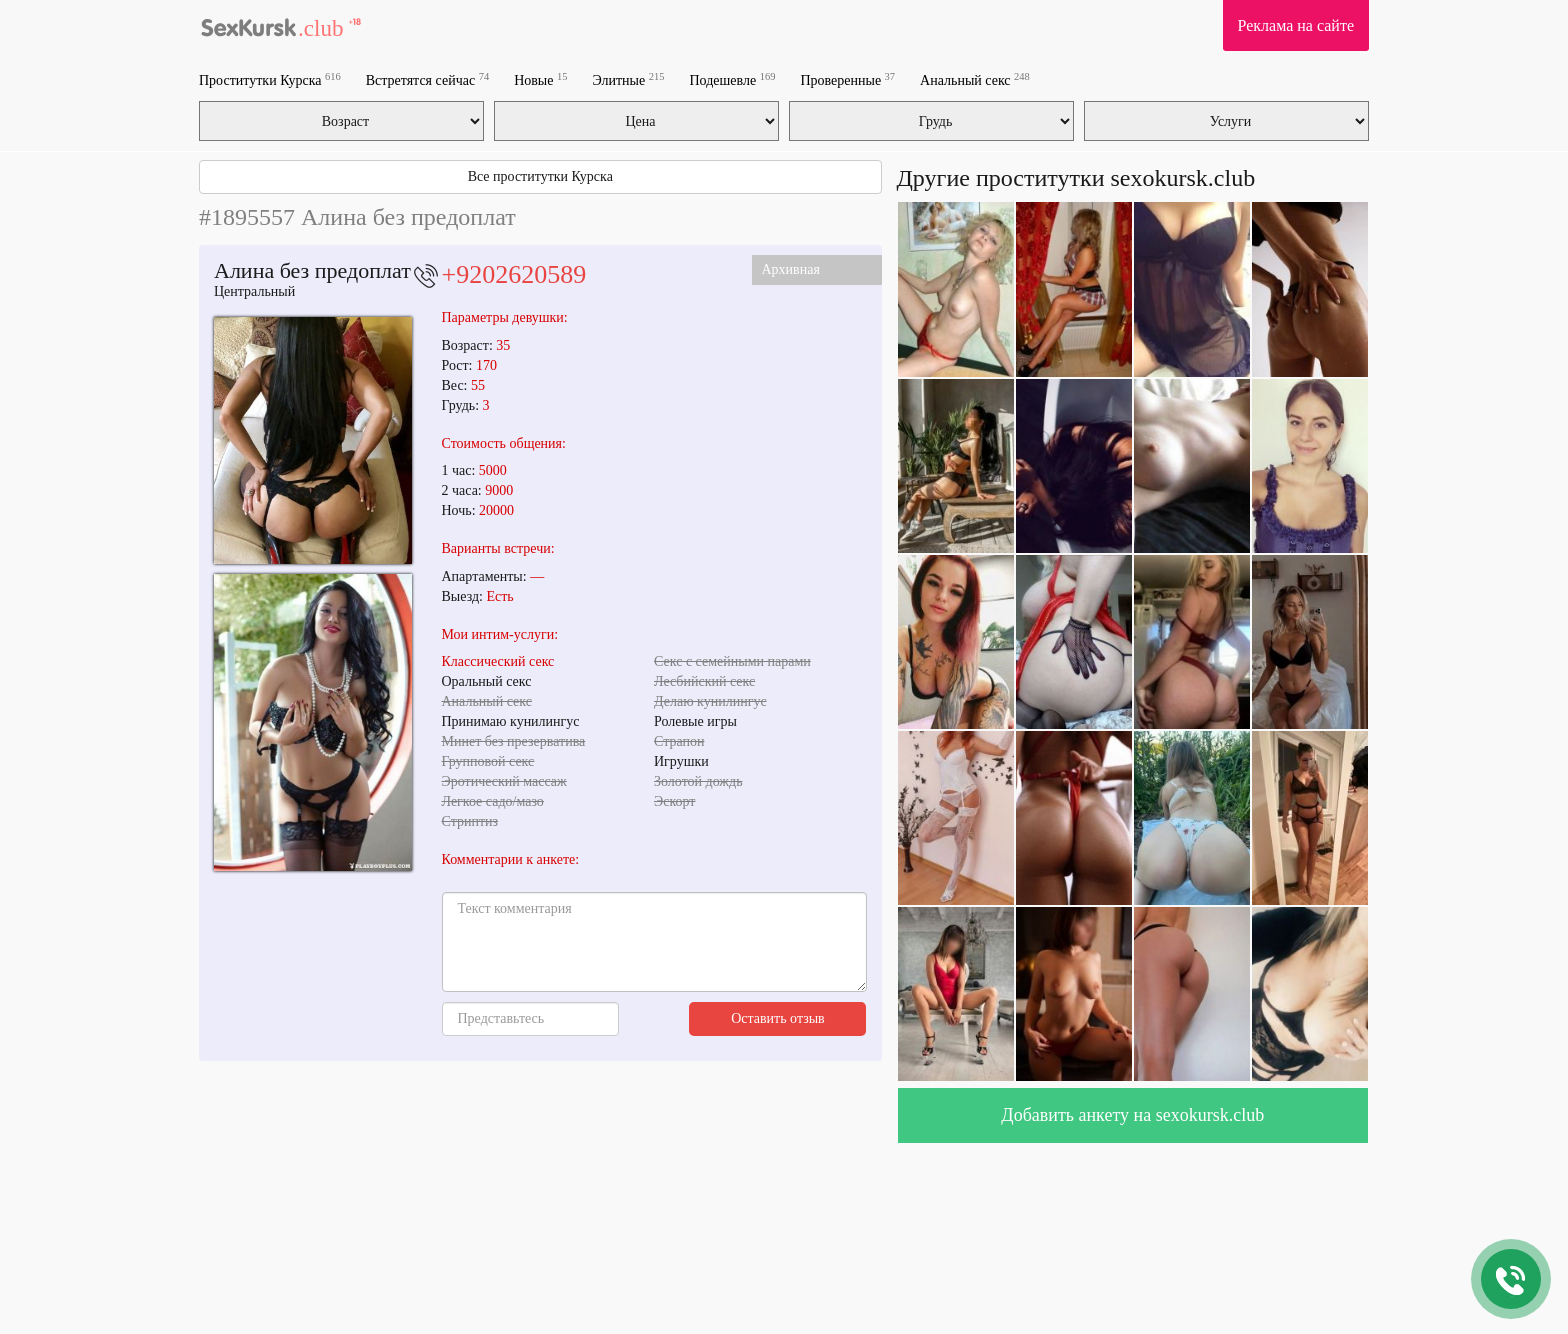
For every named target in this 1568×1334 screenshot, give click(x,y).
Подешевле (733, 79)
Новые (540, 79)
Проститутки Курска (270, 79)
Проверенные (847, 79)
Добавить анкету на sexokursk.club (1132, 1115)
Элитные (628, 79)
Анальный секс (975, 79)
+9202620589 (514, 274)
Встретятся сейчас (427, 79)
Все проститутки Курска (540, 176)
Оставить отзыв (778, 1018)
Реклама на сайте (1296, 25)
